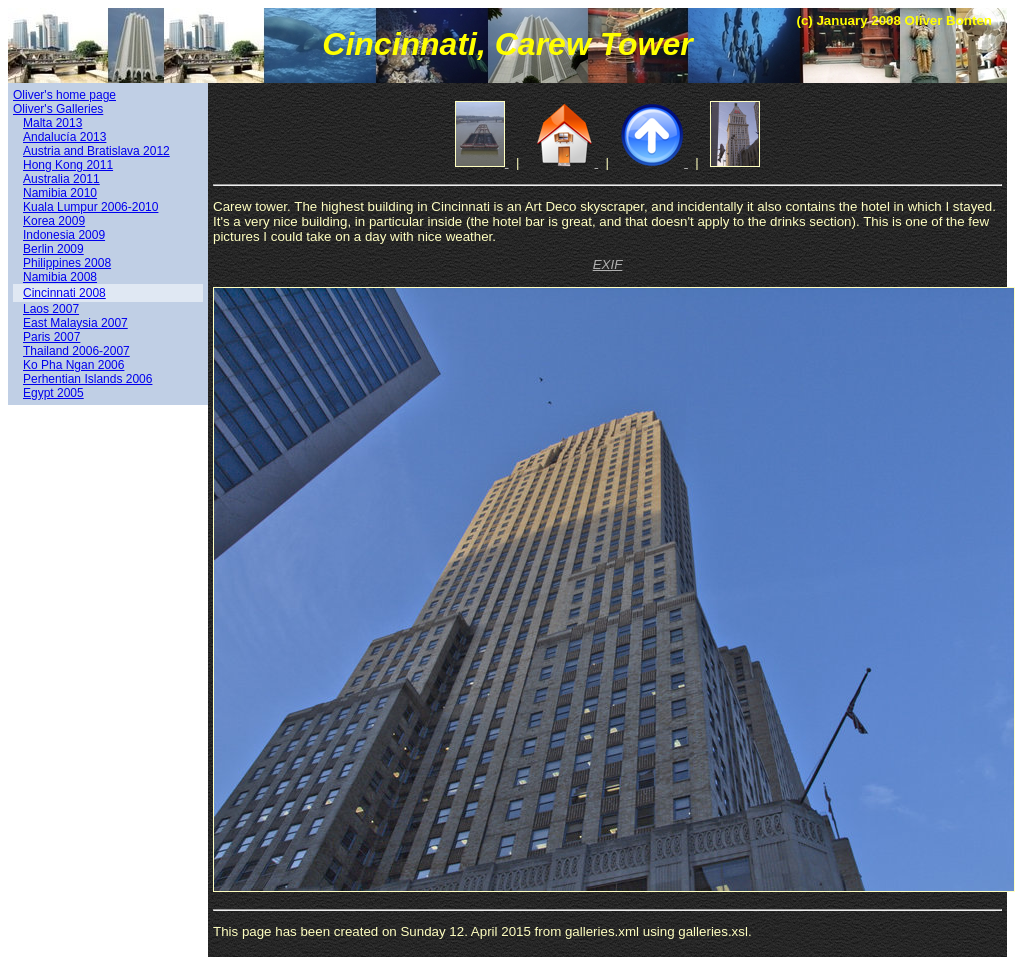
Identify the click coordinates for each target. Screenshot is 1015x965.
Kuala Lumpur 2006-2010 (90, 207)
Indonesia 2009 (64, 235)
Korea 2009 (54, 221)
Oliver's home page (64, 95)
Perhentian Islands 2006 (87, 379)
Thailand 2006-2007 (76, 351)
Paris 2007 (51, 337)
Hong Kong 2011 (68, 165)
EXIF (608, 264)
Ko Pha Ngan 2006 (73, 365)
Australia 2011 (61, 179)
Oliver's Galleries (58, 109)
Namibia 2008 (60, 277)
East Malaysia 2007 (75, 323)
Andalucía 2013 (64, 137)
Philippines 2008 (67, 263)
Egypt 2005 (53, 393)
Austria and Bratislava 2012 (96, 151)
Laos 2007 (51, 309)
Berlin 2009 (53, 249)
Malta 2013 (52, 123)
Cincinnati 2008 (64, 293)
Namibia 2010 (60, 193)
